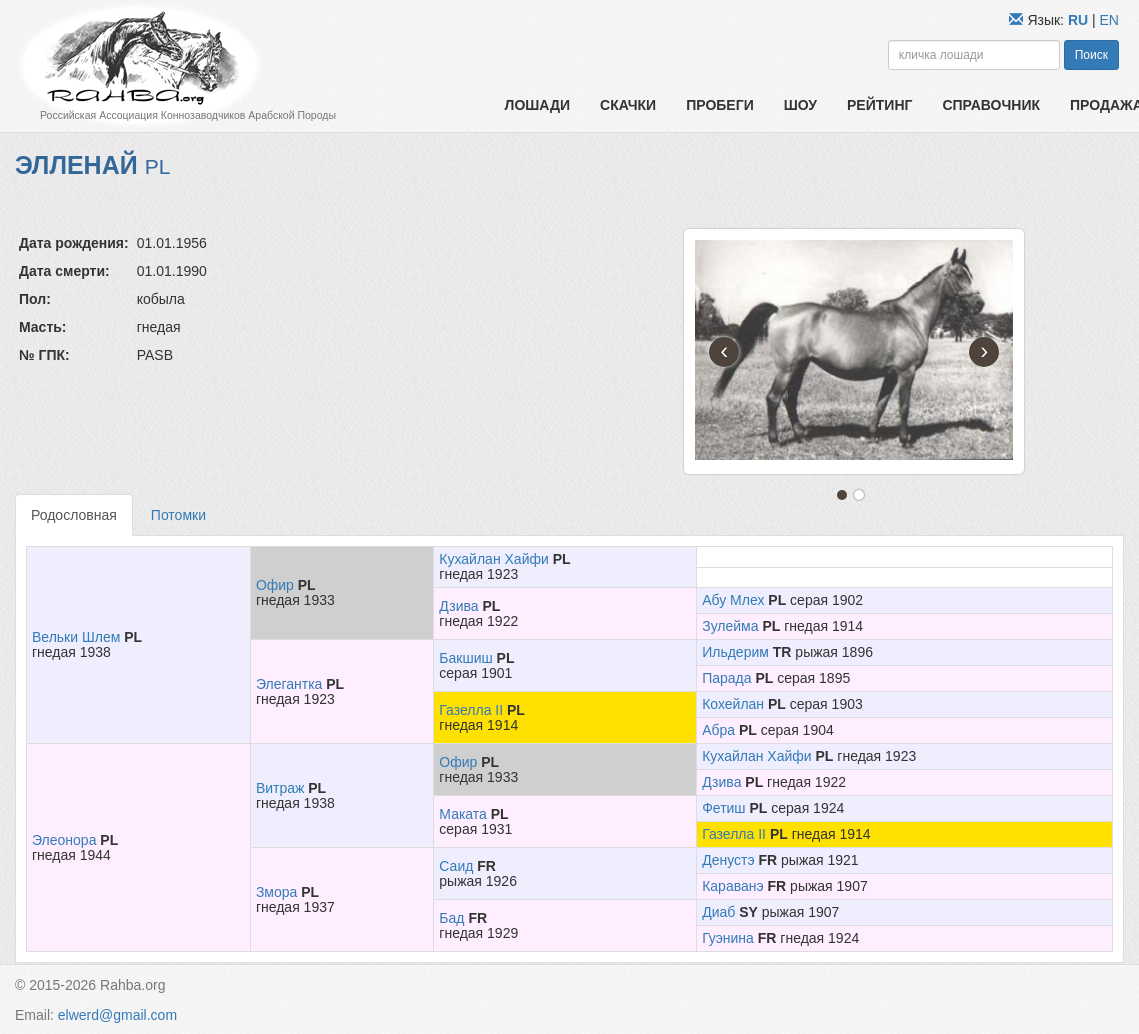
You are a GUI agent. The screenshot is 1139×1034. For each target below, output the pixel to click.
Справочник (991, 105)
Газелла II (471, 710)
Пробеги (720, 105)
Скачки (628, 105)
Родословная (74, 515)
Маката (463, 814)
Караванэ (732, 886)
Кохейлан (733, 704)
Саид (456, 866)
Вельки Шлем (76, 637)
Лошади (537, 105)
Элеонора (64, 840)
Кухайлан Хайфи (493, 559)
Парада (726, 678)
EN (1109, 20)
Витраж (280, 788)
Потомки (178, 515)
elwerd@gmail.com (117, 1015)
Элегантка (289, 684)
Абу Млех (733, 600)
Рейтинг (879, 105)
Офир (275, 585)
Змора (276, 892)
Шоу (800, 105)
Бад (451, 918)
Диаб (718, 912)
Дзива (458, 606)
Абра (718, 730)
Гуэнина (728, 938)
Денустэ (728, 860)
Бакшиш (465, 658)
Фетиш (723, 808)
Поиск (1091, 55)
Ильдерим (735, 652)
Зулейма (730, 626)
